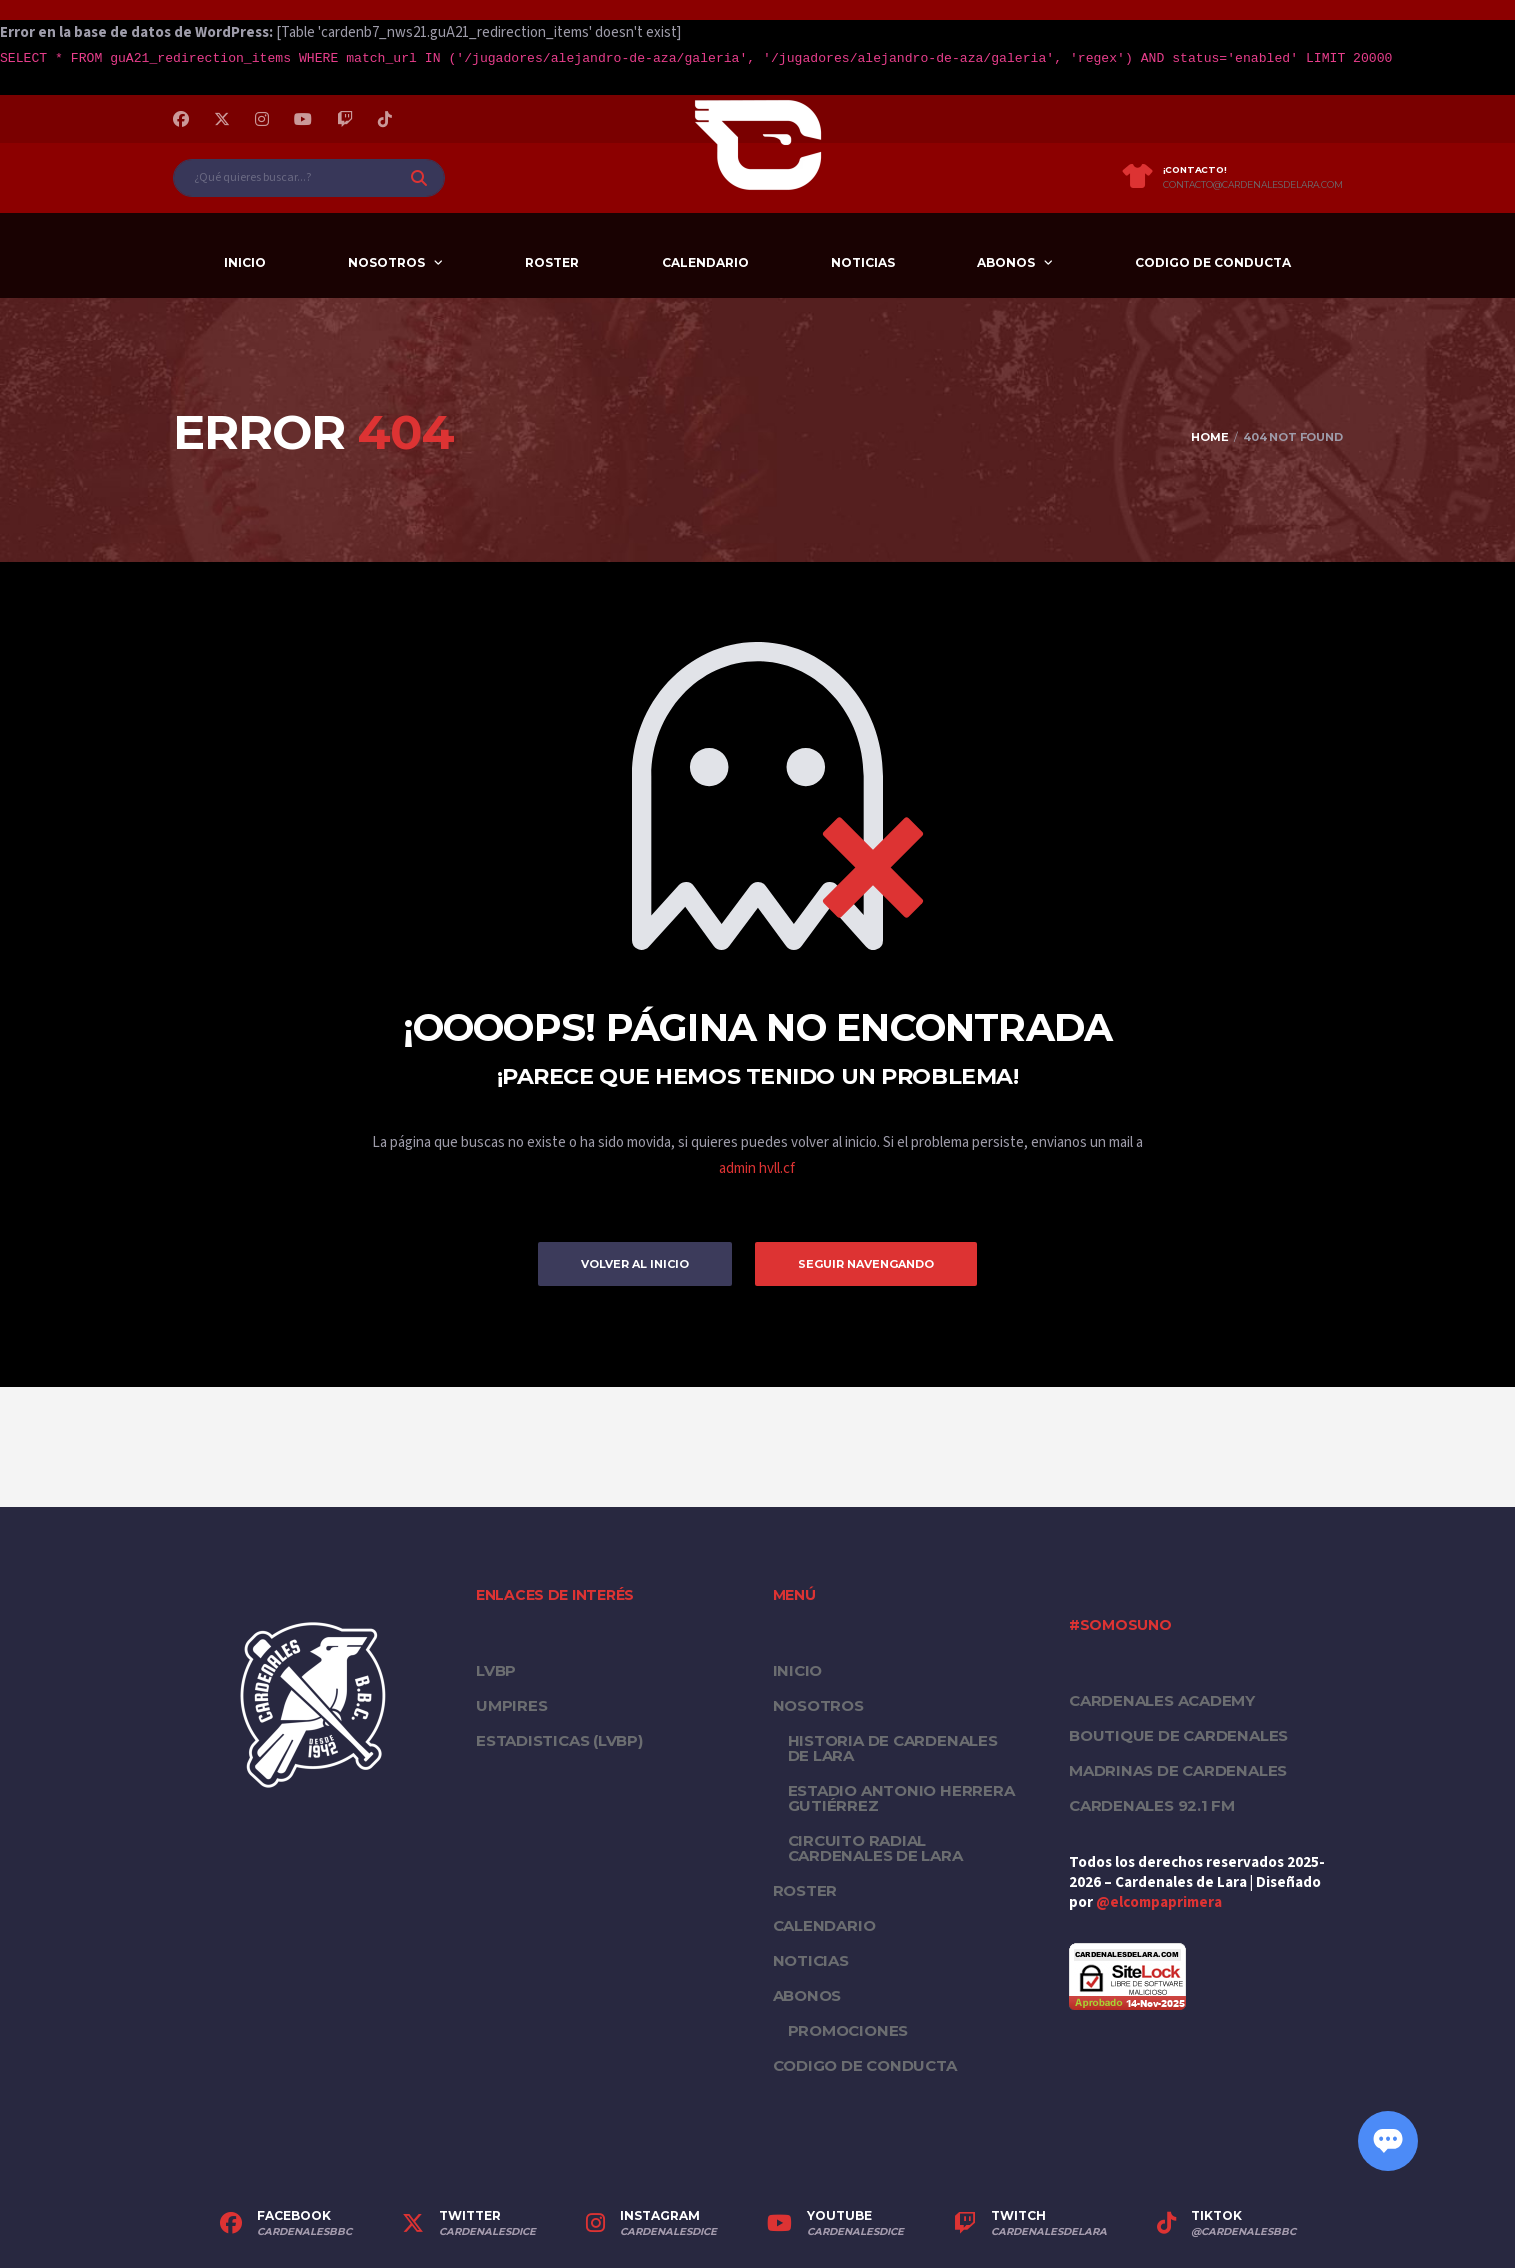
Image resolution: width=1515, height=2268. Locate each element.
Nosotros (386, 262)
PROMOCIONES (848, 2030)
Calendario (705, 262)
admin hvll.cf (757, 1168)
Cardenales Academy (1162, 1700)
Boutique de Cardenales (1178, 1735)
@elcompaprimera (1159, 1902)
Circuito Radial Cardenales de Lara (875, 1848)
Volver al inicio (635, 1264)
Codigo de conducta (1213, 262)
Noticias (863, 262)
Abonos (1006, 262)
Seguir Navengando (866, 1264)
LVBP (496, 1670)
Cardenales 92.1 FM (1152, 1805)
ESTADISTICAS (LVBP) (559, 1740)
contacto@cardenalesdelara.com (1253, 185)
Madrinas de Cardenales (1178, 1770)
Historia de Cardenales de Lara (893, 1748)
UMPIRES (511, 1705)
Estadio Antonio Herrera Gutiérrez (901, 1798)
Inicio (245, 262)
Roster (552, 262)
